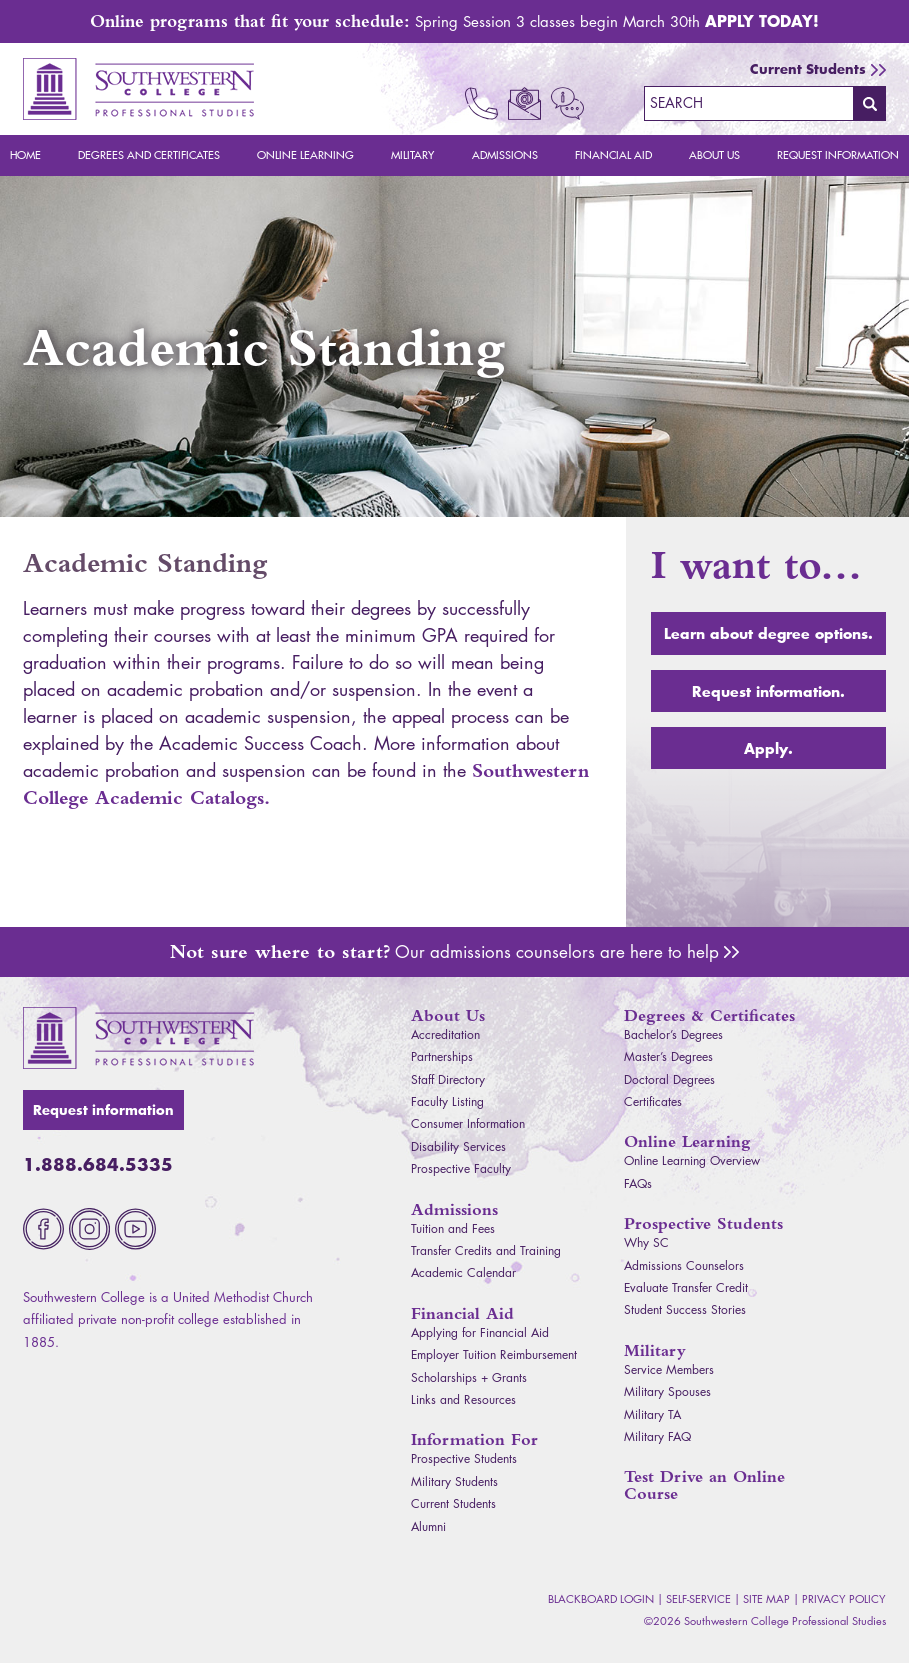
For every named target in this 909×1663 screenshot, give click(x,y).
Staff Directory (448, 1079)
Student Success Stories (685, 1309)
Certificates (653, 1101)
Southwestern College (138, 1038)
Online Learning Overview (692, 1160)
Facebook (43, 1229)
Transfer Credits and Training (486, 1250)
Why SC (646, 1242)
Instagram (89, 1229)
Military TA (652, 1414)
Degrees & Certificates (709, 1015)
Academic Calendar (463, 1272)
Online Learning (305, 155)
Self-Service (698, 1598)
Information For (474, 1439)
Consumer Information (468, 1123)
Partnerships (442, 1056)
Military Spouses (667, 1391)
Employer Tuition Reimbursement (494, 1354)
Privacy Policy (844, 1598)
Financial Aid (613, 155)
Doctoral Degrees (669, 1079)
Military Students (454, 1481)
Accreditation (445, 1034)
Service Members (669, 1369)
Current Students (808, 69)
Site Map (766, 1598)
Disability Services (458, 1146)
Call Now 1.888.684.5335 (481, 103)
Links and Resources (463, 1399)
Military (412, 155)
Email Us (524, 103)
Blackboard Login (601, 1598)
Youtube (135, 1229)
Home (25, 155)
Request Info (567, 103)
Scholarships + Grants (469, 1377)
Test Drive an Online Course (704, 1485)
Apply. (768, 748)
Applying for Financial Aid (480, 1332)
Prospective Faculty (461, 1168)
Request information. (768, 691)
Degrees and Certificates (149, 155)
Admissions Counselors (731, 952)
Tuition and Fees (453, 1228)
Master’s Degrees (668, 1056)
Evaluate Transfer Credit (686, 1287)
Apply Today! (762, 20)
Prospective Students (464, 1458)
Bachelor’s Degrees (673, 1034)
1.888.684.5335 (98, 1164)
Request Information (838, 155)
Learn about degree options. (768, 633)
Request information (103, 1110)
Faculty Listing (447, 1101)
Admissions (505, 155)
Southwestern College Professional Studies (138, 89)
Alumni (428, 1526)
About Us (714, 155)
